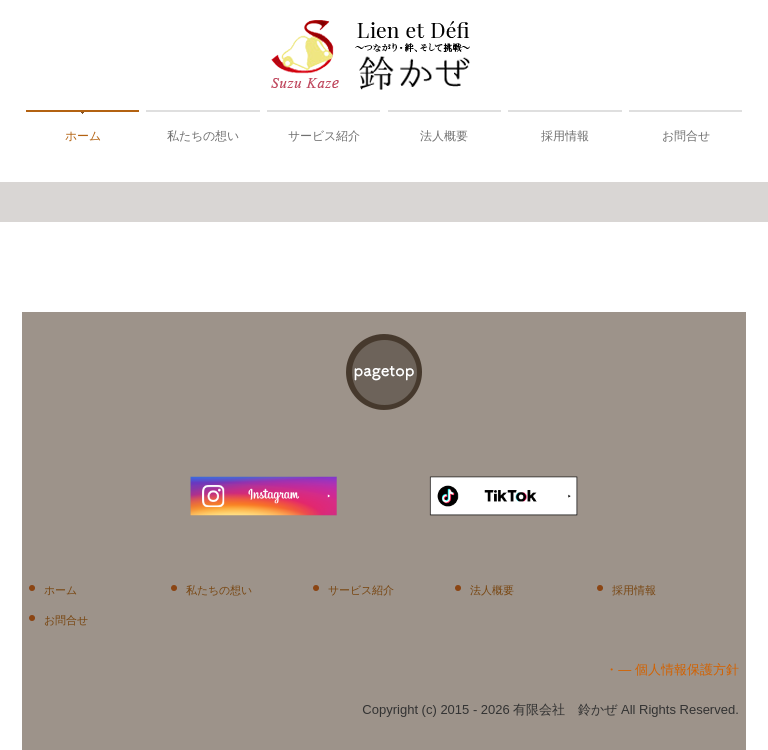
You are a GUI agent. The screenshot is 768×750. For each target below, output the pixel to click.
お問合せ (686, 136)
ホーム (83, 136)
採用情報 (565, 136)
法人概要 (444, 136)
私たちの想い (203, 136)
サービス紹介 (324, 136)
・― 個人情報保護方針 (672, 669)
